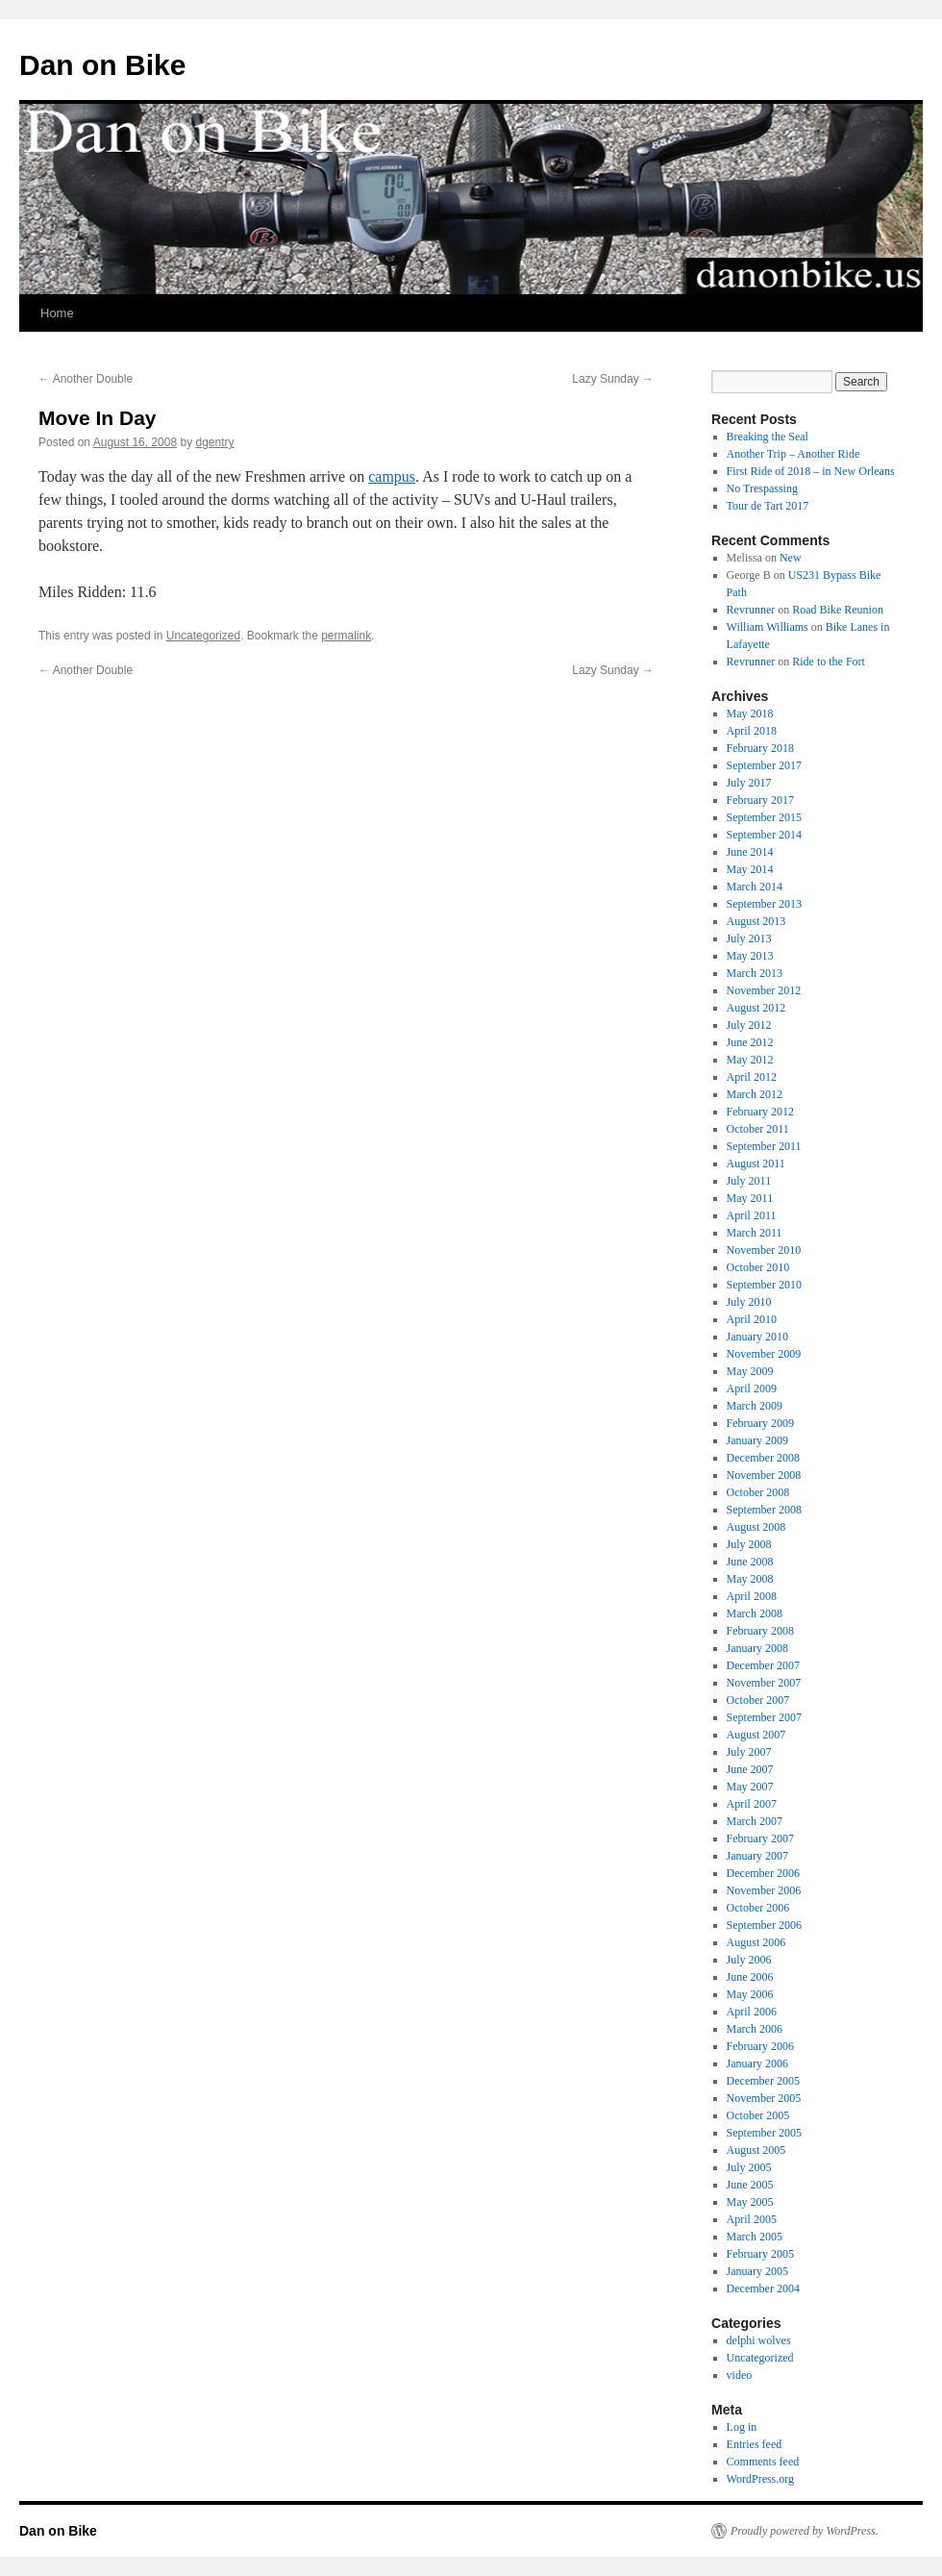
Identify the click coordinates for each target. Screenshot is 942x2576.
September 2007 (764, 1717)
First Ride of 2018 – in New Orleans (811, 471)
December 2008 (763, 1457)
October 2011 (758, 1129)
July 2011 (749, 1181)
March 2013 (754, 973)
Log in (742, 2427)
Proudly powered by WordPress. (805, 2531)
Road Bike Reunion (837, 609)
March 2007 (754, 1821)
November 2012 (764, 990)
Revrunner (751, 609)
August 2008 (756, 1527)
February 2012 (760, 1111)
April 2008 (752, 1596)
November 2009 (764, 1354)
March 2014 (754, 886)
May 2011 (750, 1198)
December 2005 (763, 2081)
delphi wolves (759, 2340)
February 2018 (760, 748)
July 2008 (749, 1544)
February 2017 (760, 800)
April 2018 (752, 731)
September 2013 (764, 904)
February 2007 (760, 1838)
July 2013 (749, 938)
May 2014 (750, 869)
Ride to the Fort (828, 661)
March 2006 (754, 2029)
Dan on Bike (102, 65)
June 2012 (750, 1042)
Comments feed (763, 2461)
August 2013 (756, 921)
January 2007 (757, 1856)
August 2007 (756, 1734)
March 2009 (754, 1406)
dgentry (215, 442)
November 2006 (764, 1890)
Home (57, 313)
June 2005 (750, 2184)
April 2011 (752, 1215)
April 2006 (752, 2011)
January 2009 (757, 1440)
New (791, 557)
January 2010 (757, 1336)
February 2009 (760, 1423)
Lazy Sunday (613, 379)
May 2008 (750, 1579)
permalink (346, 635)
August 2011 (756, 1163)
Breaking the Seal (767, 436)
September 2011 (764, 1146)
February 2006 (760, 2046)
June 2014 (750, 852)
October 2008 (758, 1492)
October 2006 (758, 1907)
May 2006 (750, 1994)
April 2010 (752, 1319)
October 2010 (758, 1267)
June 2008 (750, 1561)
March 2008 (754, 1613)
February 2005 (760, 2254)
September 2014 (764, 834)
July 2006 (749, 1959)
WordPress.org (760, 2479)
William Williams (767, 627)
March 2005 (754, 2236)
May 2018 (750, 713)
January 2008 (757, 1648)
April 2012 (752, 1077)
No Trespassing (762, 488)
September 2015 (764, 817)
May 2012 (750, 1059)
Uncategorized (203, 635)
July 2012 (749, 1025)
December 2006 (763, 1873)
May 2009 (750, 1371)
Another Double (85, 379)
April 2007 (752, 1804)
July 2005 (749, 2167)
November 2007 (764, 1682)
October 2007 (758, 1700)
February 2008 (760, 1631)
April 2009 (752, 1388)
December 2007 (763, 1665)
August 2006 (756, 1942)
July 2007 (749, 1752)
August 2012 (756, 1007)
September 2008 (764, 1509)
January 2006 (757, 2063)
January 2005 (757, 2271)
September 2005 (764, 2132)
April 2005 (752, 2219)
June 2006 (750, 1977)
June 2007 (750, 1769)
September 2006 (764, 1925)
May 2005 (750, 2202)
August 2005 (756, 2150)
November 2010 (764, 1250)
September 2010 (764, 1284)
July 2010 (749, 1302)
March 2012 (754, 1094)
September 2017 (764, 765)
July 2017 (749, 782)
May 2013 (750, 956)
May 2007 (750, 1786)
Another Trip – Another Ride (793, 454)
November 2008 (764, 1475)
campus (391, 476)
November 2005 (764, 2098)
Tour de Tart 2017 (768, 506)
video (740, 2375)
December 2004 (763, 2288)
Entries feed (754, 2444)
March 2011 (754, 1232)
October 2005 (758, 2115)
